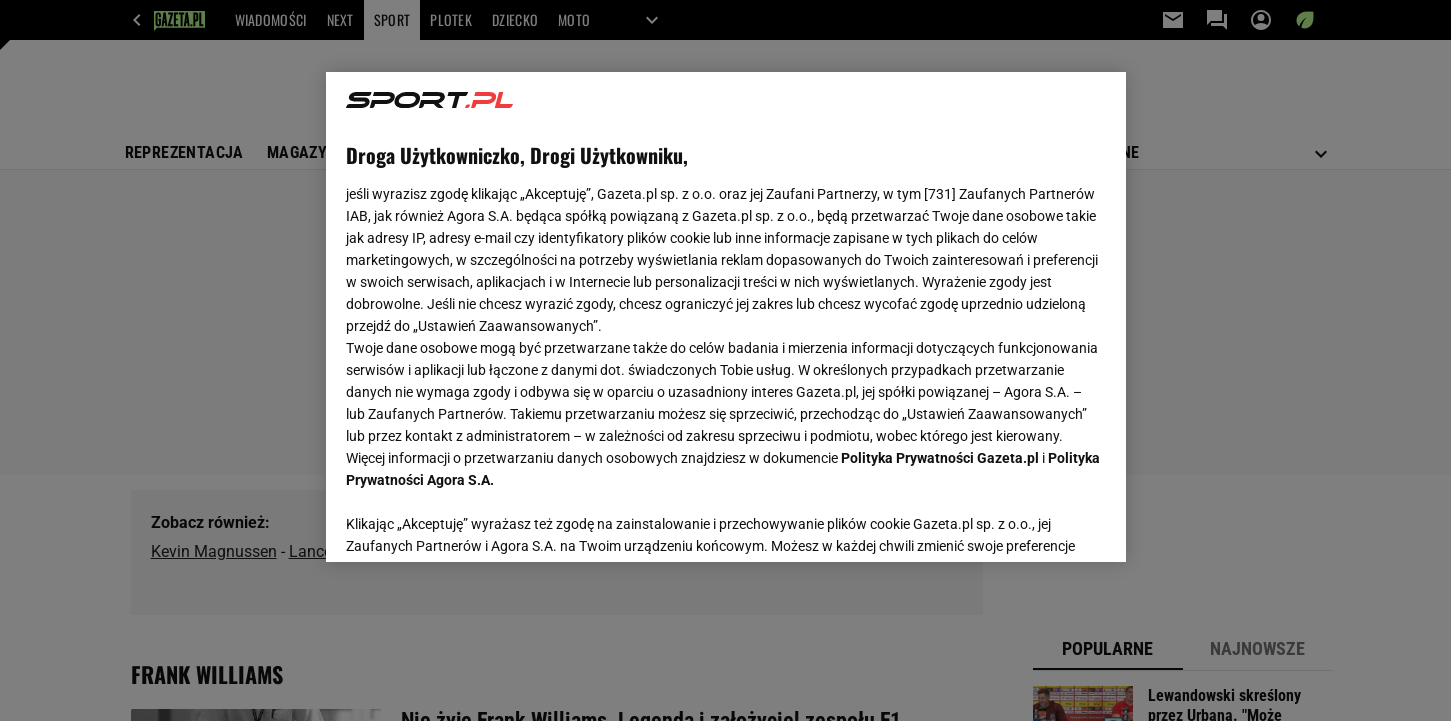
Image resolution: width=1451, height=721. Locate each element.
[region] (726, 317)
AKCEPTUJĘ (1037, 523)
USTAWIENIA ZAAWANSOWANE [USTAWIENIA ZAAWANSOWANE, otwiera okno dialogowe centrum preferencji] (476, 522)
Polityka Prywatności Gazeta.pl (940, 458)
